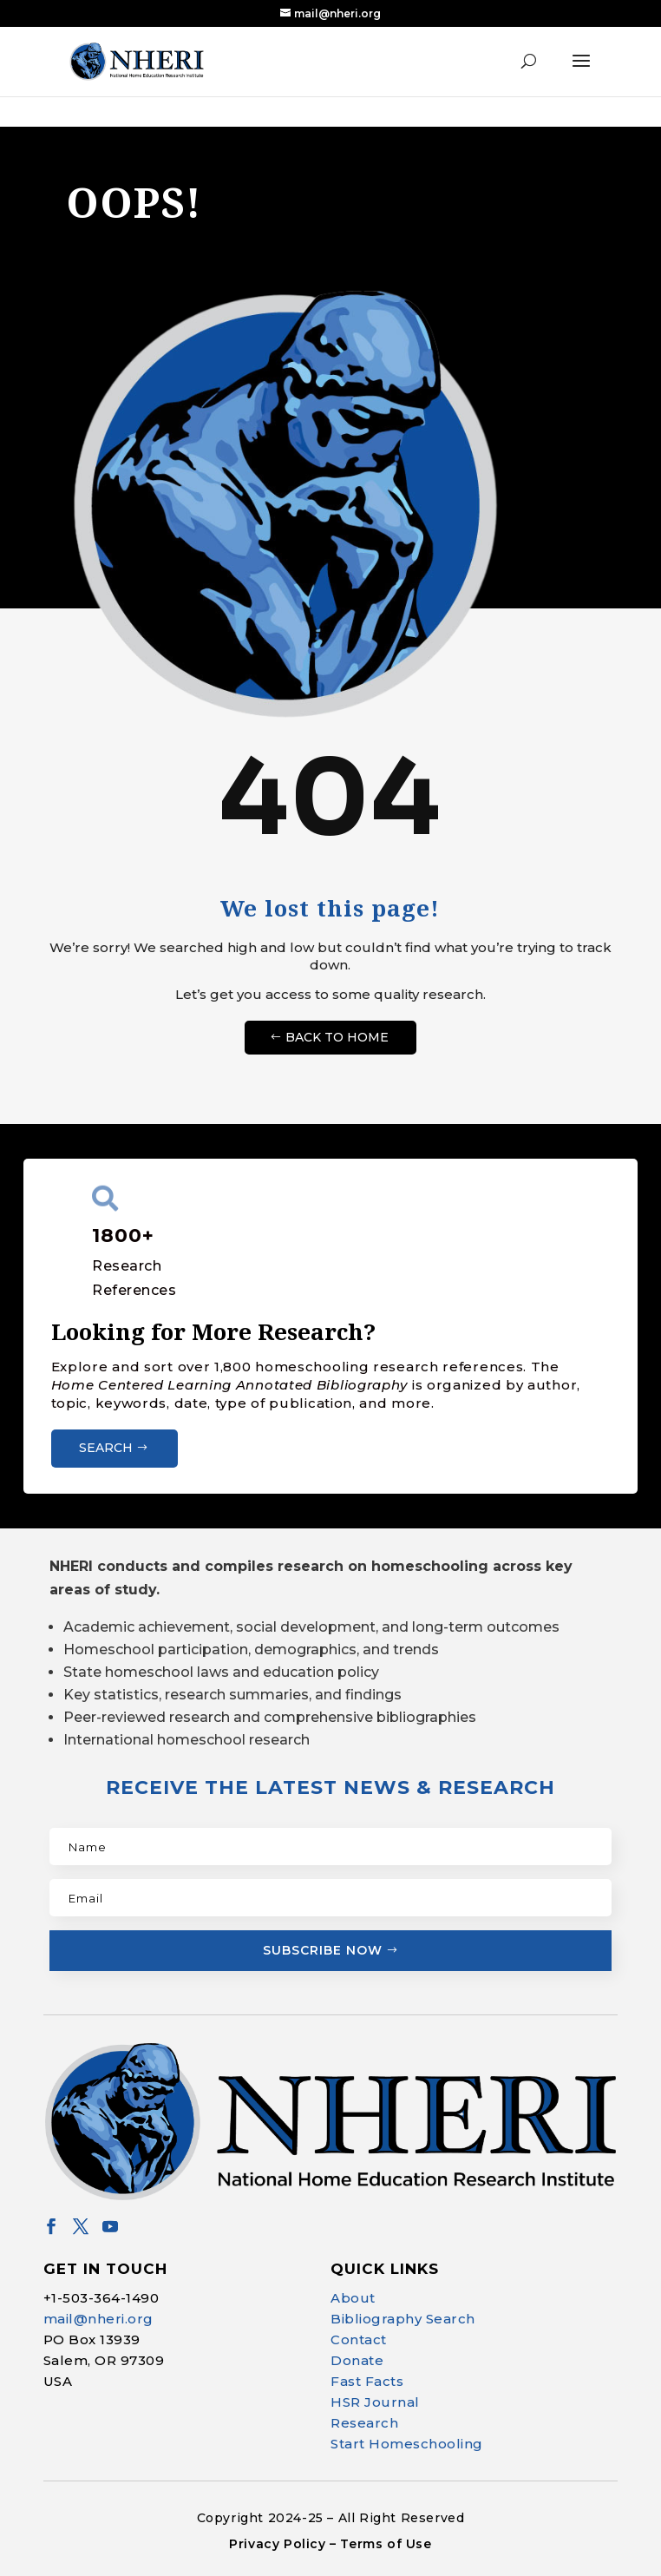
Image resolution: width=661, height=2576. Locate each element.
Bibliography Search (402, 2318)
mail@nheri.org (98, 2318)
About (353, 2298)
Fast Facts (366, 2381)
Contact (358, 2339)
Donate (356, 2360)
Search (106, 1448)
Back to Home (337, 1037)
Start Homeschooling (406, 2443)
